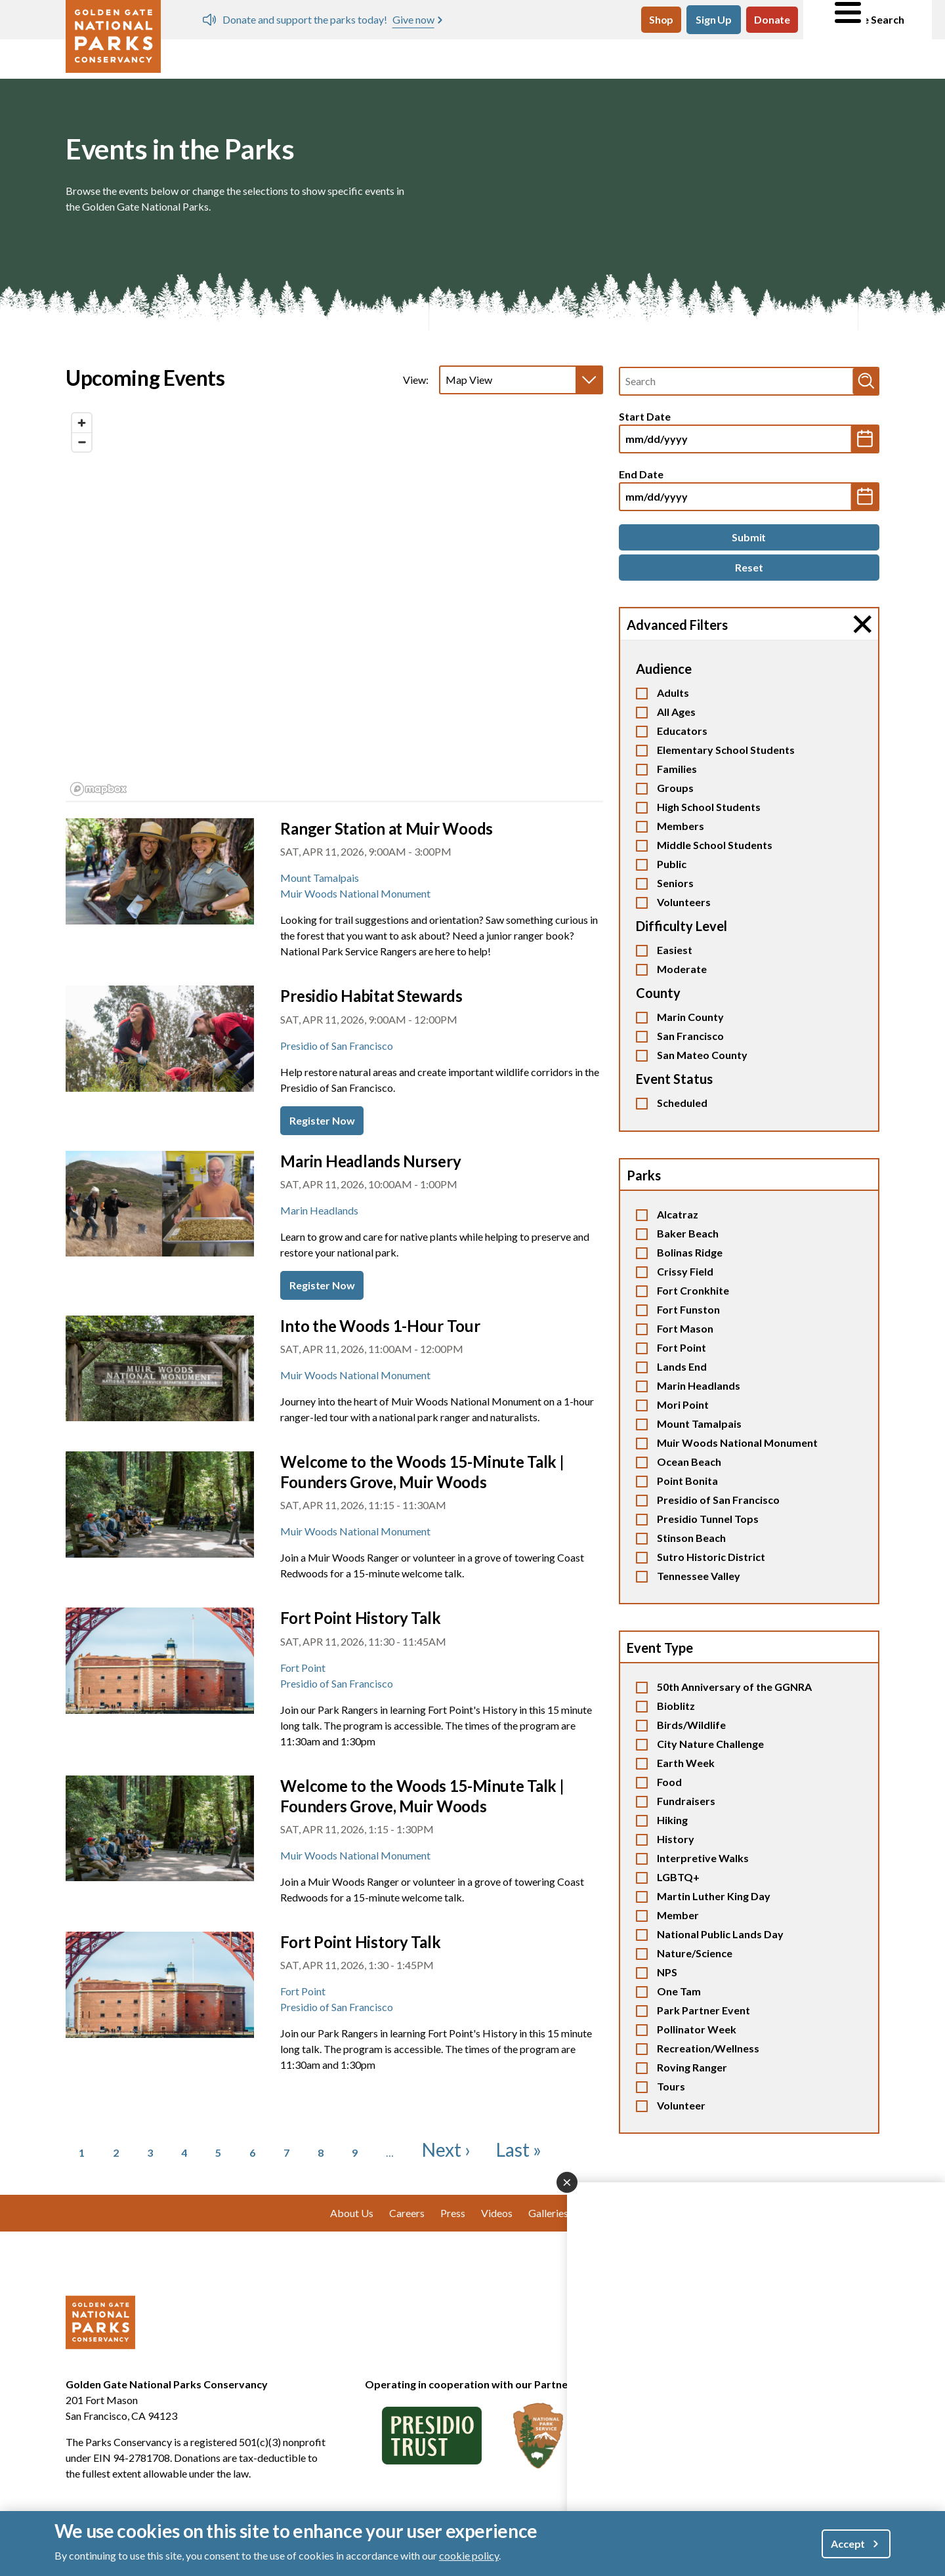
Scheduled (682, 1102)
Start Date (645, 416)
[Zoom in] (81, 422)
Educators (682, 730)
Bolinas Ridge (690, 1252)
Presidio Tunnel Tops (708, 1518)
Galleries (548, 2213)
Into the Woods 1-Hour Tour (380, 1325)
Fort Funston (688, 1309)
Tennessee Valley (698, 1575)
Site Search (867, 19)
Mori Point (683, 1404)
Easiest (674, 950)
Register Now (321, 1120)
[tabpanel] (334, 604)
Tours (671, 2086)
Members (680, 826)
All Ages (676, 711)
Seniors (675, 883)
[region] (334, 603)
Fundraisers (686, 1801)
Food (669, 1782)
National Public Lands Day (720, 1934)
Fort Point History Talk (360, 1617)
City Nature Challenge (710, 1743)
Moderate (682, 969)
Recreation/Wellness (708, 2048)
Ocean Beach (689, 1461)
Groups (675, 787)
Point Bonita (687, 1480)
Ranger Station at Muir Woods (386, 828)
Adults (673, 692)
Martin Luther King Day (713, 1896)
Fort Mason (685, 1328)
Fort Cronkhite (693, 1290)
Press (452, 2213)
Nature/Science (694, 1953)
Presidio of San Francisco (718, 1499)
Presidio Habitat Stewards (371, 995)
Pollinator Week (696, 2029)
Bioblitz (676, 1705)
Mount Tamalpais (699, 1423)
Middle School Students (714, 845)
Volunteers (684, 902)
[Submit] (749, 537)
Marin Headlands (698, 1385)
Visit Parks (215, 57)
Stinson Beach (691, 1537)
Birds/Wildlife (691, 1724)
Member (678, 1915)
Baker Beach (688, 1233)
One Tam (679, 1991)
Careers (407, 2213)
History (675, 1839)
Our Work (585, 57)
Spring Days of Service (409, 19)
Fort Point (681, 1347)
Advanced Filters (677, 625)
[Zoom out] (81, 441)
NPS (667, 1972)
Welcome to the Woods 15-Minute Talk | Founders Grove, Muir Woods (422, 1471)
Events (340, 57)
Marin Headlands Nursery (370, 1161)
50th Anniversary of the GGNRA (734, 1686)
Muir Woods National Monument (737, 1442)
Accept (848, 2543)
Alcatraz (677, 1214)
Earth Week (686, 1762)
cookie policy (469, 2555)
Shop (661, 19)
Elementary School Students (726, 749)
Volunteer (454, 57)
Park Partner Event (703, 2010)
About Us (830, 57)
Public (671, 864)
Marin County (690, 1016)
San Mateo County (702, 1055)
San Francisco (690, 1035)
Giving (708, 57)
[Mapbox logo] (98, 789)
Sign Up (714, 19)
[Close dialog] (567, 2182)
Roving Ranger (692, 2067)
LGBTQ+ (678, 1877)
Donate (772, 19)
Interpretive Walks (703, 1858)
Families (677, 768)
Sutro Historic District (711, 1556)
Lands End (682, 1366)
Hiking (672, 1820)
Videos (497, 2213)
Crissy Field (685, 1271)
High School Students (709, 806)
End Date (641, 474)
